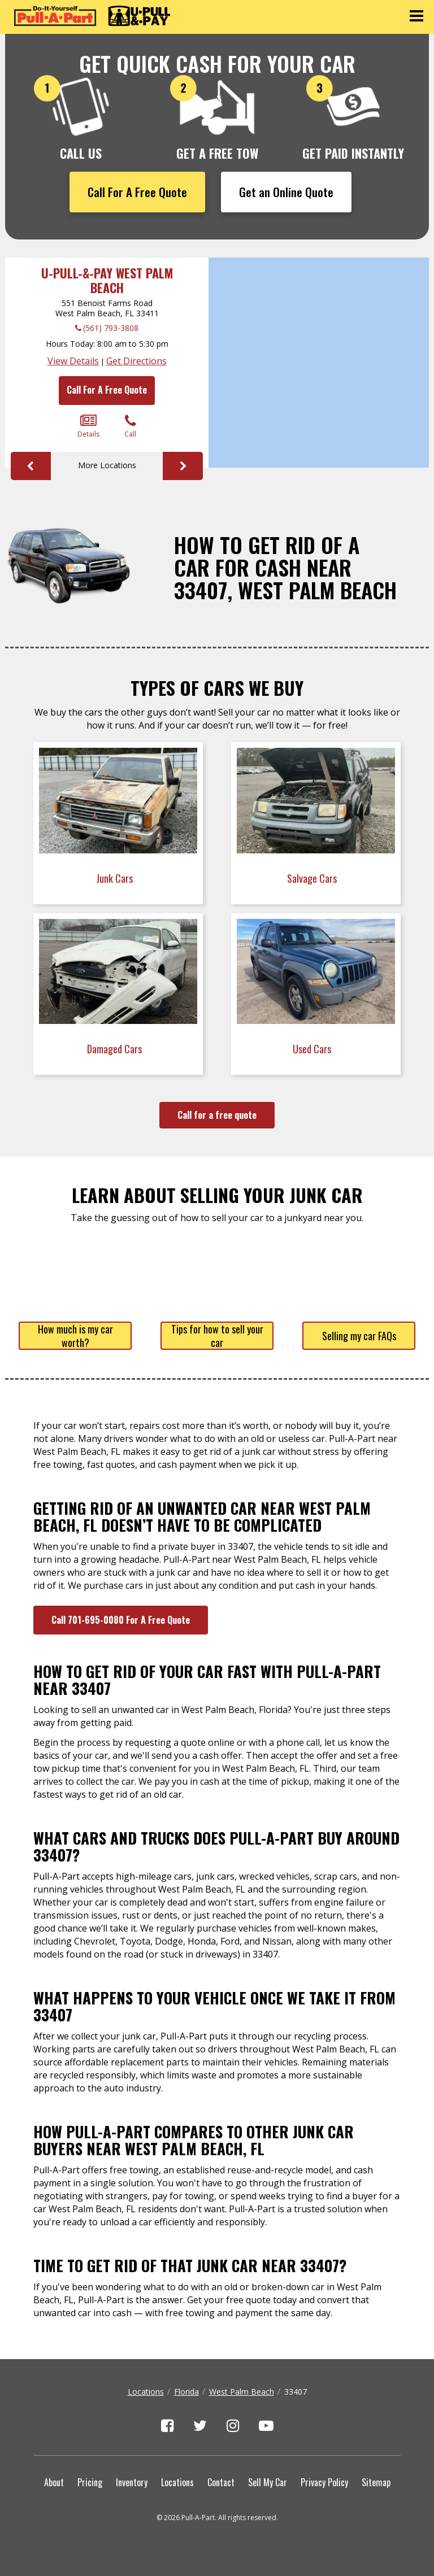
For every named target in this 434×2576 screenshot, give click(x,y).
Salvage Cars (313, 878)
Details (88, 426)
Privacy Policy (324, 2482)
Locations (146, 2391)
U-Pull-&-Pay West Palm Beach (107, 280)
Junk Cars (115, 878)
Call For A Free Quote (137, 191)
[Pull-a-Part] (92, 16)
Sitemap (376, 2482)
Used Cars (313, 1048)
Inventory (131, 2482)
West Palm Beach (241, 2391)
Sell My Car (267, 2482)
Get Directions (136, 361)
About (54, 2482)
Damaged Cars (115, 1048)
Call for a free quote (217, 1115)
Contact (221, 2482)
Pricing (89, 2482)
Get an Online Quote (286, 191)
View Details (73, 361)
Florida (186, 2391)
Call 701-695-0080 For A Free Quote (120, 1620)
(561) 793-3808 (110, 327)
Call (130, 426)
